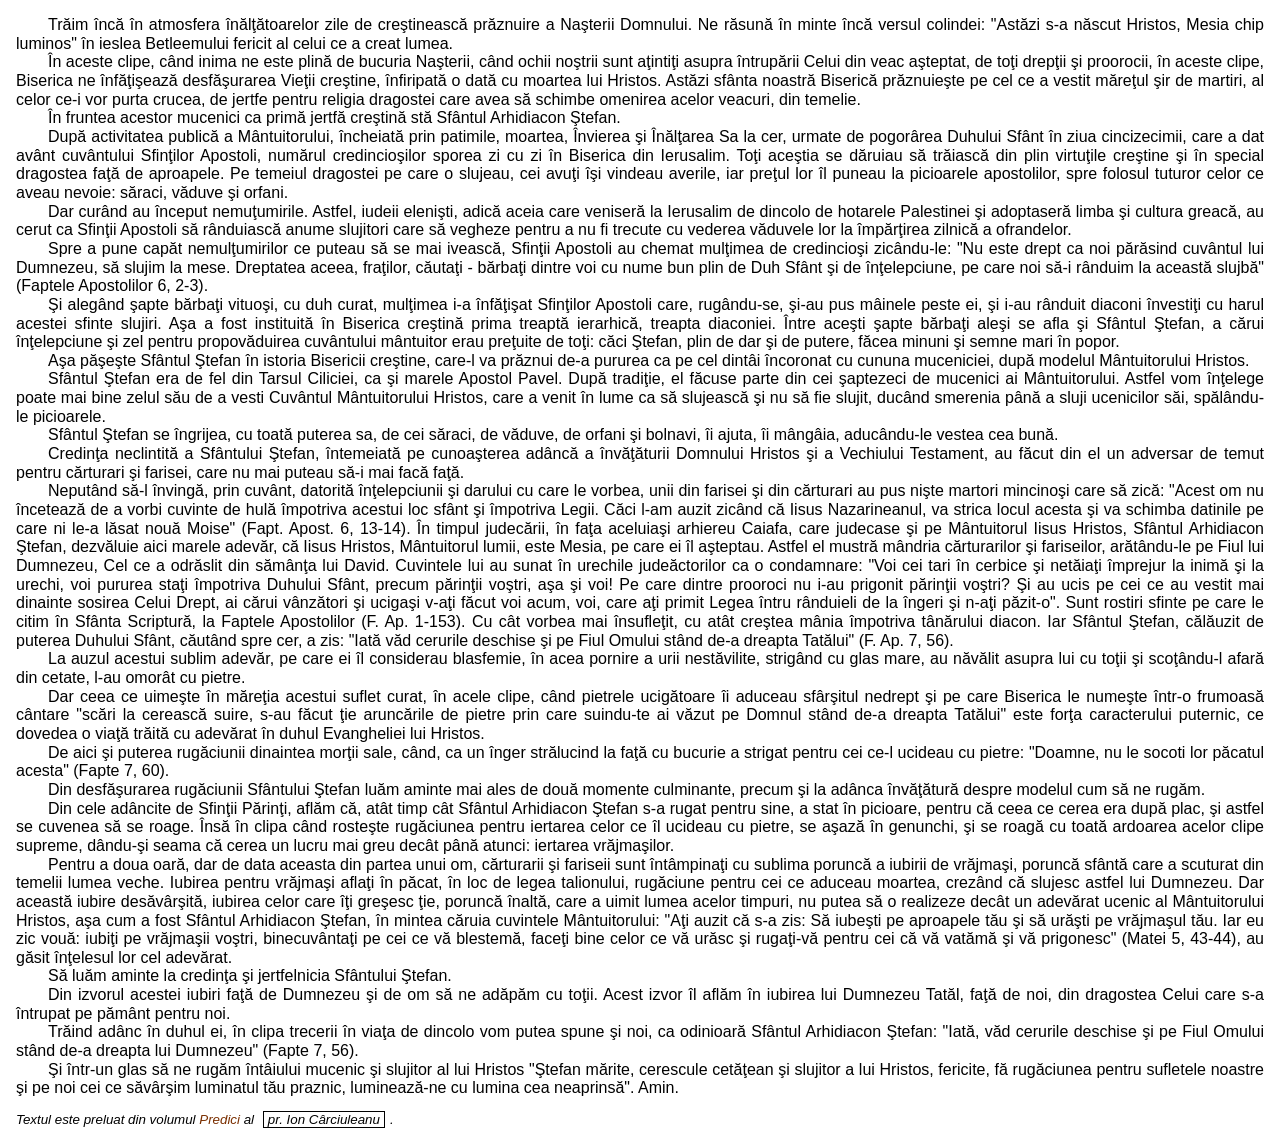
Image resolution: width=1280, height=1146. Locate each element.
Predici (219, 1119)
